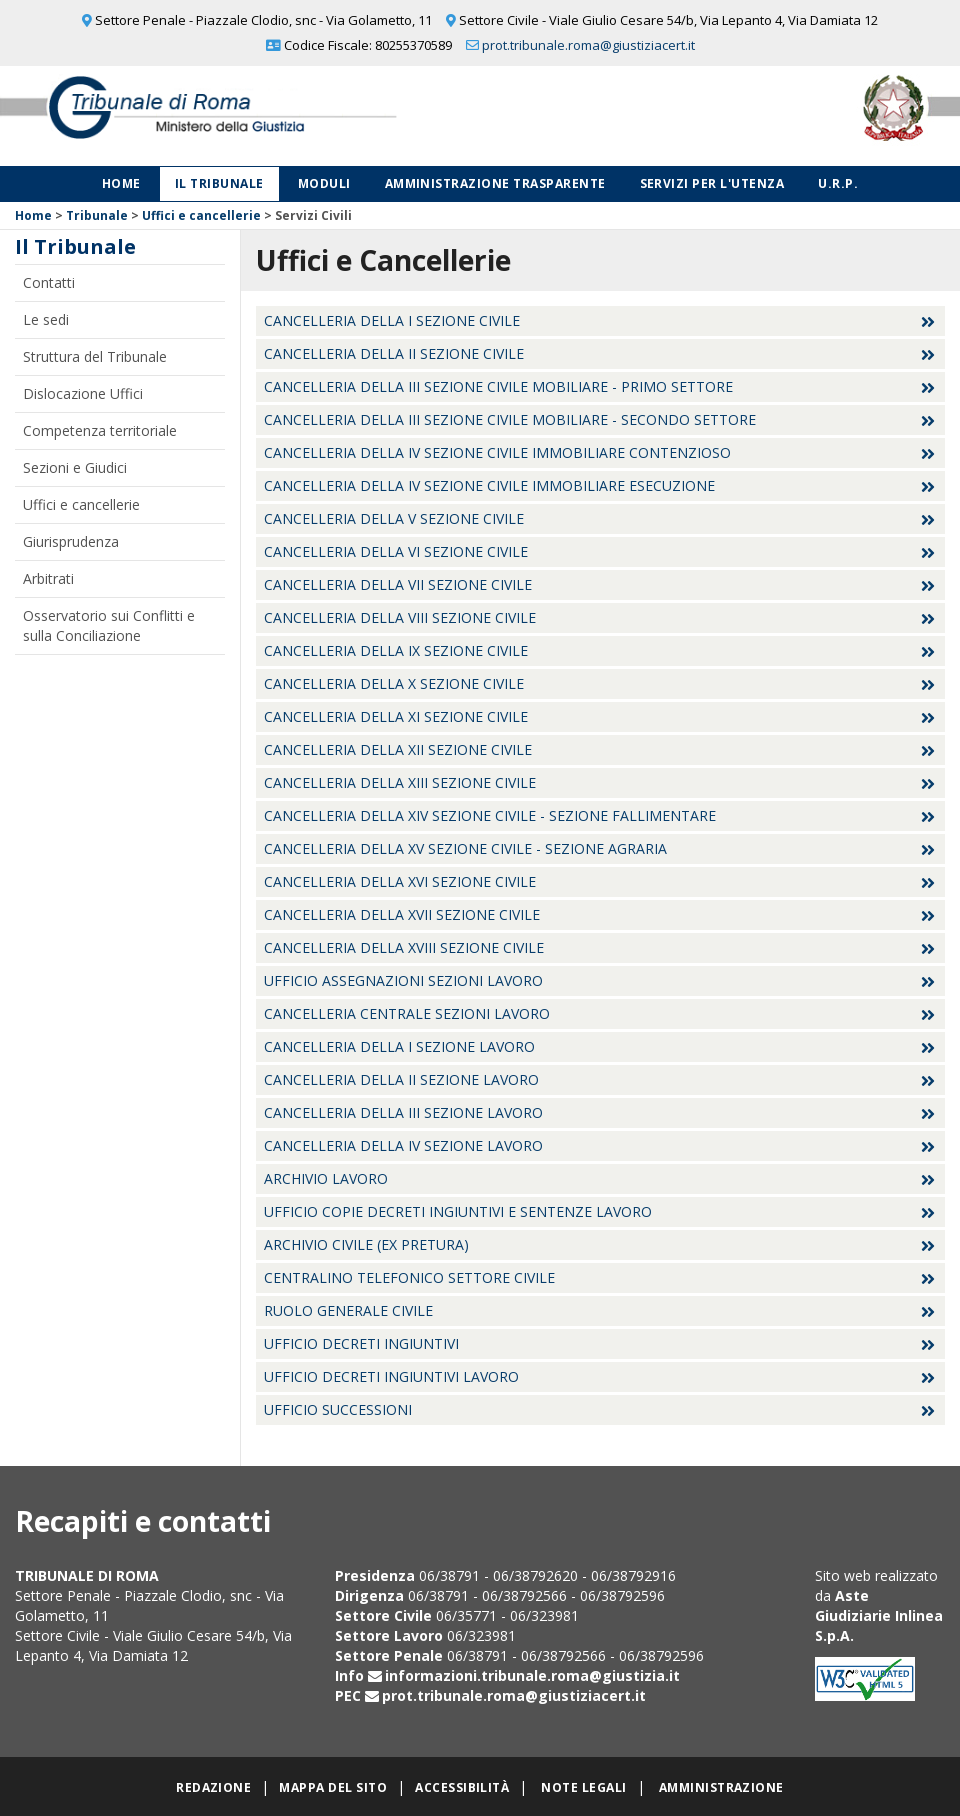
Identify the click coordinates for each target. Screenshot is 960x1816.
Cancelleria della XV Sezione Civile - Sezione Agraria (465, 848)
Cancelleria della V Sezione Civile (394, 518)
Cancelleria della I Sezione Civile (392, 320)
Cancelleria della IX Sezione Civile (396, 650)
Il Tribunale (219, 183)
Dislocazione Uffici (83, 393)
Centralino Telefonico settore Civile (409, 1277)
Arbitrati (48, 578)
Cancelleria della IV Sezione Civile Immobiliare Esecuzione (489, 485)
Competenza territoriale (100, 430)
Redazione (213, 1787)
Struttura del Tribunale (95, 356)
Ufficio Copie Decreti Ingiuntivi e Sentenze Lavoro (458, 1211)
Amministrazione (721, 1787)
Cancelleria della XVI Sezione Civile (400, 881)
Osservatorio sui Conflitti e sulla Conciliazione (109, 625)
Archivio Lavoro (326, 1178)
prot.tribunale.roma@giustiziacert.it (588, 45)
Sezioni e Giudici (75, 467)
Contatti (49, 282)
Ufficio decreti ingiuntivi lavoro (391, 1376)
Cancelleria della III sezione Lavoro (403, 1112)
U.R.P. (838, 183)
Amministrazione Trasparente (495, 183)
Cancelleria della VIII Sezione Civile (400, 617)
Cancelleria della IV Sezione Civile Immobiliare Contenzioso (497, 452)
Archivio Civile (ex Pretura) (366, 1244)
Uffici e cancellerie (201, 215)
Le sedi (46, 319)
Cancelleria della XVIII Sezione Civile (404, 947)
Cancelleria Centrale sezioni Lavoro (407, 1013)
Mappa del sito (333, 1787)
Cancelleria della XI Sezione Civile (396, 716)
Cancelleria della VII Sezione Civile (398, 584)
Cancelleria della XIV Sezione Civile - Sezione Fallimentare (490, 815)
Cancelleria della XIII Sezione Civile (400, 782)
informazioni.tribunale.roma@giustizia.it (532, 1675)
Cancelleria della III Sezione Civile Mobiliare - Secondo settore (510, 419)
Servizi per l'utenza (712, 183)
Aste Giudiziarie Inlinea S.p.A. (879, 1615)
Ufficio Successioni (338, 1409)
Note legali (583, 1787)
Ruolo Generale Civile (348, 1310)
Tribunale (97, 215)
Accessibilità (462, 1787)
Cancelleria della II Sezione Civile (394, 353)
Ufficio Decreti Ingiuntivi (361, 1343)
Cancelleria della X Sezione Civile (394, 683)
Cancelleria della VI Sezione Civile (396, 551)
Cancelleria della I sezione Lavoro (399, 1046)
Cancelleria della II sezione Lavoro (401, 1079)
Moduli (324, 183)
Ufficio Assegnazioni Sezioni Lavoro (403, 980)
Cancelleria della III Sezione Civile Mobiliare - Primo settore (498, 386)
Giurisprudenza (71, 541)
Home (121, 183)
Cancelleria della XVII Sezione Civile (402, 914)
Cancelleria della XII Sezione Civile (398, 749)
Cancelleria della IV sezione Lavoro (403, 1145)
